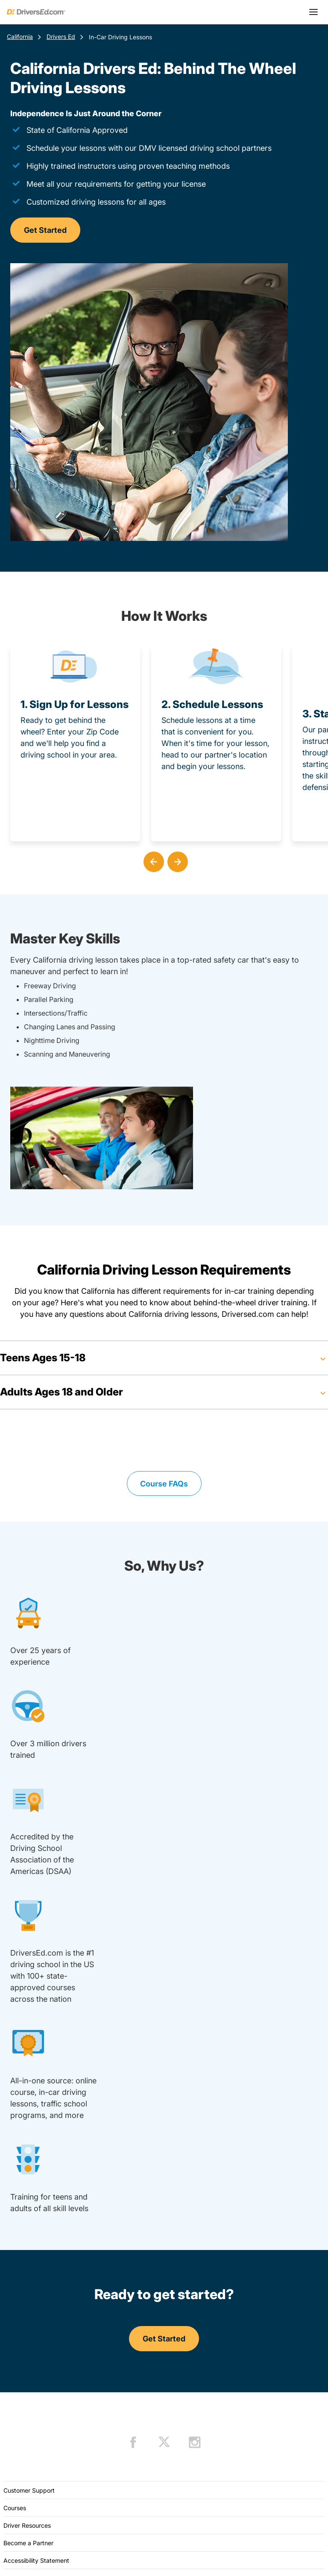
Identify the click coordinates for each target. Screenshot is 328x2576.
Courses (14, 2507)
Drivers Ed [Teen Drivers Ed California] (61, 36)
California (20, 36)
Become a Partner (28, 2543)
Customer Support (29, 2490)
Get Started (45, 230)
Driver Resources (27, 2525)
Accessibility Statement (36, 2560)
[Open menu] (313, 12)
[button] (152, 860)
